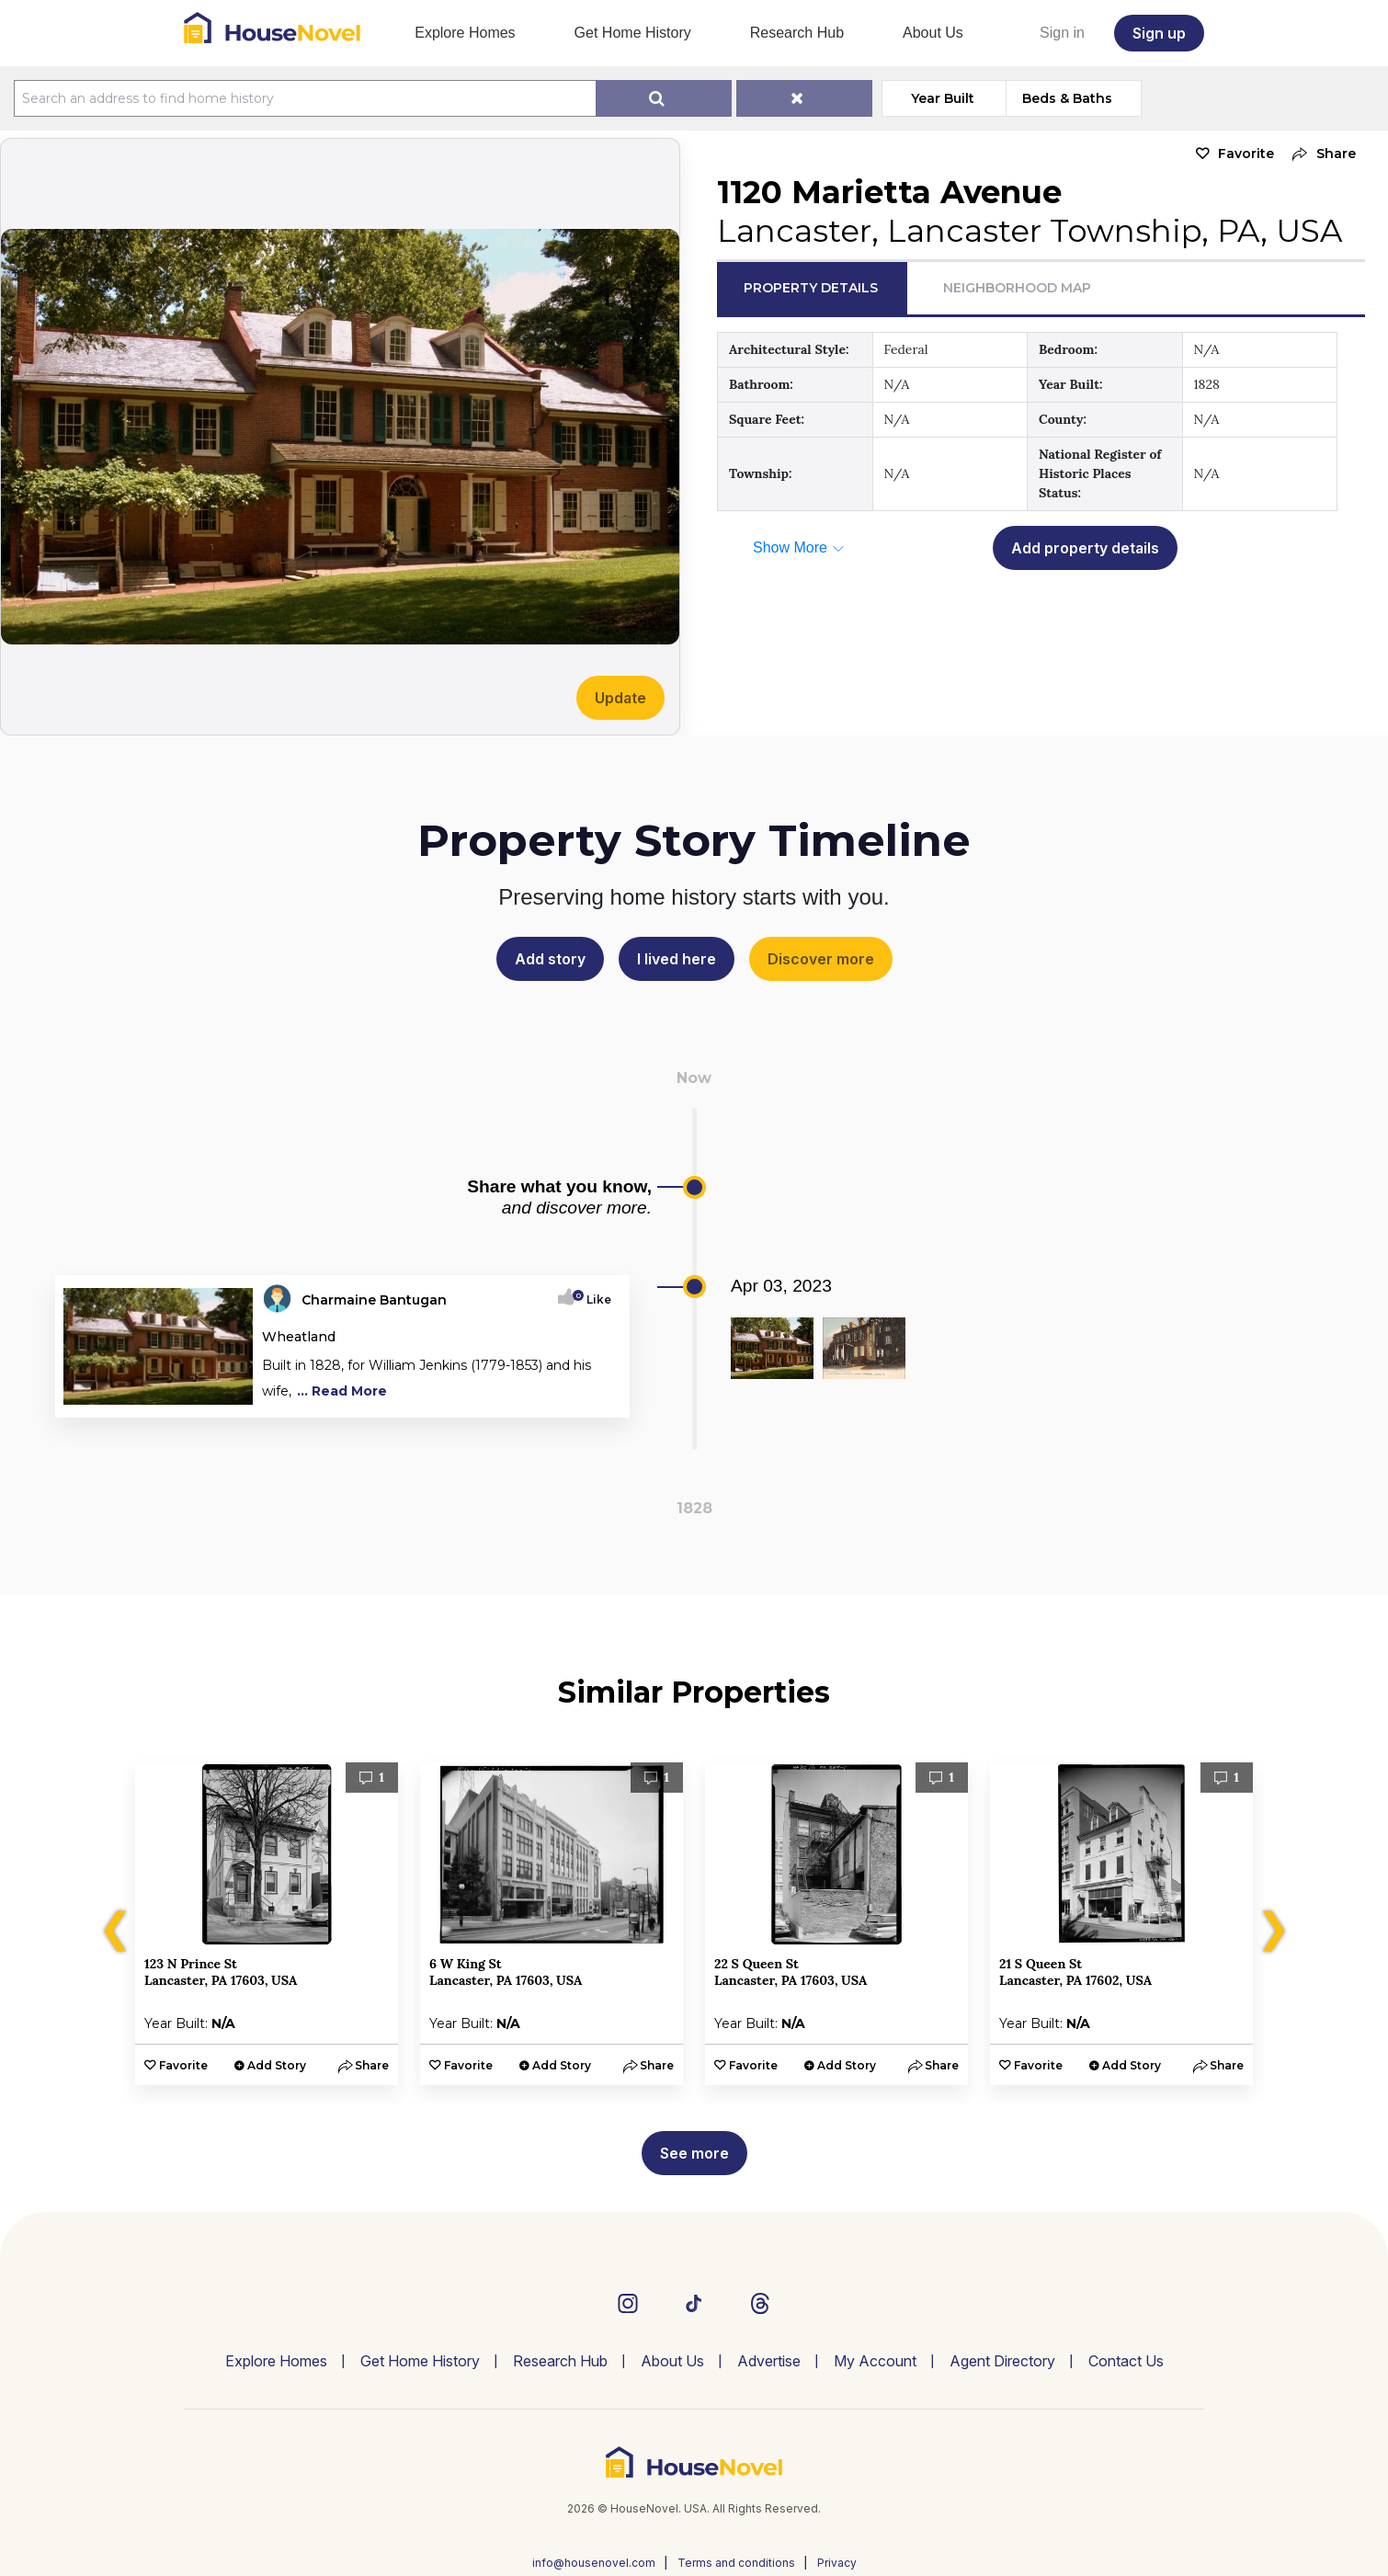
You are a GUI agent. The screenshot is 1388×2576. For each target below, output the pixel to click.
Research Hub (797, 32)
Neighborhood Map (1017, 287)
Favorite (1246, 153)
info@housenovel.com (593, 2563)
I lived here (676, 959)
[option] (266, 1923)
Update (620, 698)
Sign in (1062, 32)
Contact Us (1126, 2361)
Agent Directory (1002, 2361)
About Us (933, 32)
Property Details (811, 287)
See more (694, 2153)
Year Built (942, 98)
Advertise (769, 2361)
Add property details (1085, 548)
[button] (1319, 154)
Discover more (821, 959)
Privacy (837, 2563)
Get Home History (633, 32)
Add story (550, 959)
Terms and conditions (736, 2563)
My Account (875, 2361)
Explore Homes (465, 32)
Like (593, 1299)
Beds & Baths (1067, 98)
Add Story (276, 2065)
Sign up (1159, 33)
